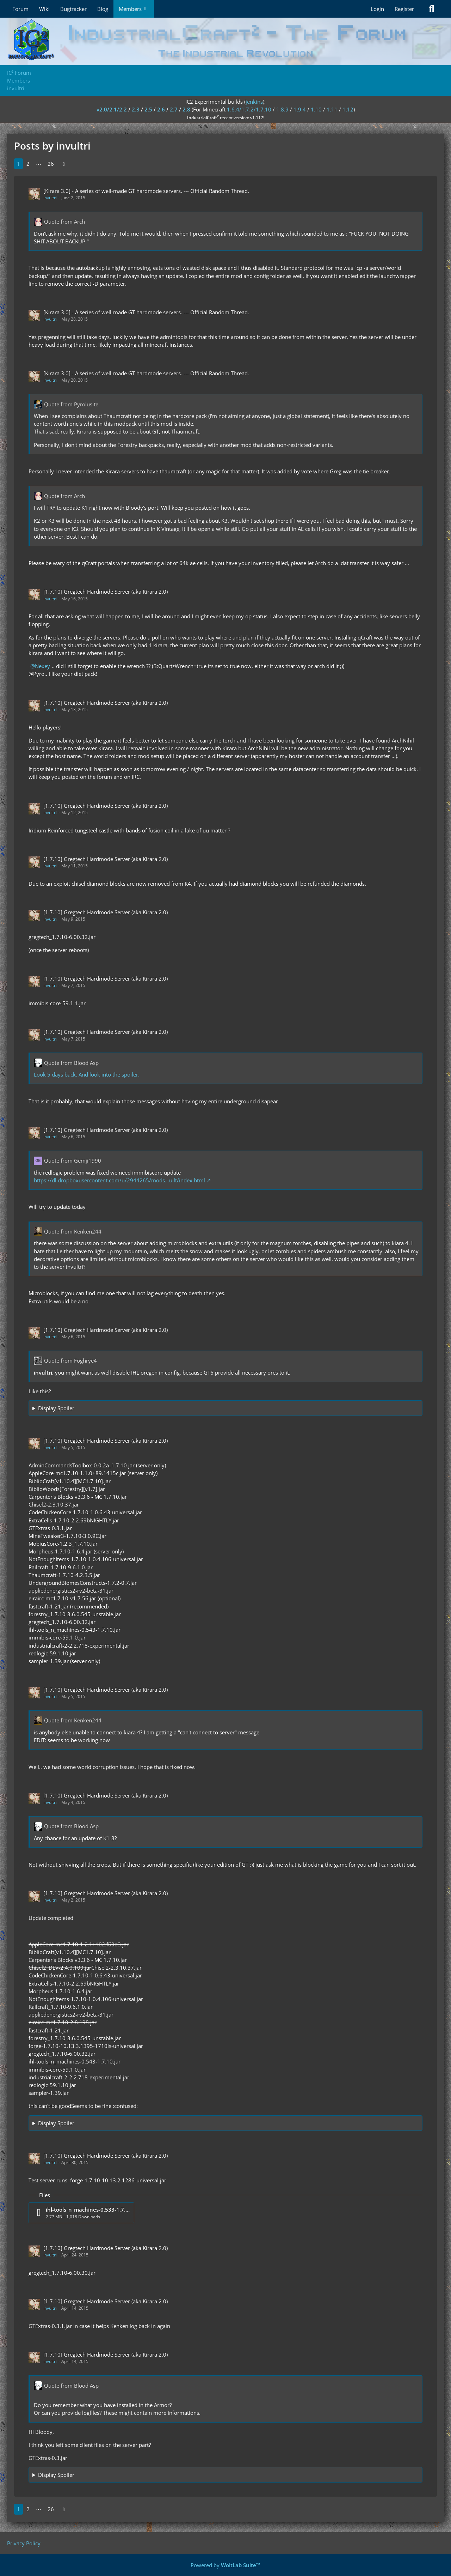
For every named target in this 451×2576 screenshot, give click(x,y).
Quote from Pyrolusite (71, 404)
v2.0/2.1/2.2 (112, 109)
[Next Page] (63, 163)
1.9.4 (300, 109)
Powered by (225, 2565)
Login (377, 8)
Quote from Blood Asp (71, 1062)
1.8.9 (282, 109)
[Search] (431, 9)
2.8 (186, 109)
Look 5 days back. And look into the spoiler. (87, 1074)
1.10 (316, 109)
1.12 (347, 109)
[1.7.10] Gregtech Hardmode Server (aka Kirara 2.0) (105, 591)
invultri (50, 198)
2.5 (148, 109)
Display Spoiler (56, 1408)
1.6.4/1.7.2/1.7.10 (249, 109)
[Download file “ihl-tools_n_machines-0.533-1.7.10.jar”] (81, 2212)
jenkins (254, 101)
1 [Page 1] (18, 163)
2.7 (174, 109)
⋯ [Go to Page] (38, 163)
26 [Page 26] (51, 163)
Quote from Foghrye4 (70, 1360)
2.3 (136, 109)
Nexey (42, 665)
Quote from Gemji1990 (72, 1160)
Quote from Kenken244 (72, 1231)
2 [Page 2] (28, 163)
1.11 (332, 109)
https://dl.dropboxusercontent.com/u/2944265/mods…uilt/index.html (119, 1180)
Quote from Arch (64, 221)
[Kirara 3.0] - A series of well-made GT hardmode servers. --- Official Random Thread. (146, 190)
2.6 (161, 109)
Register (404, 8)
